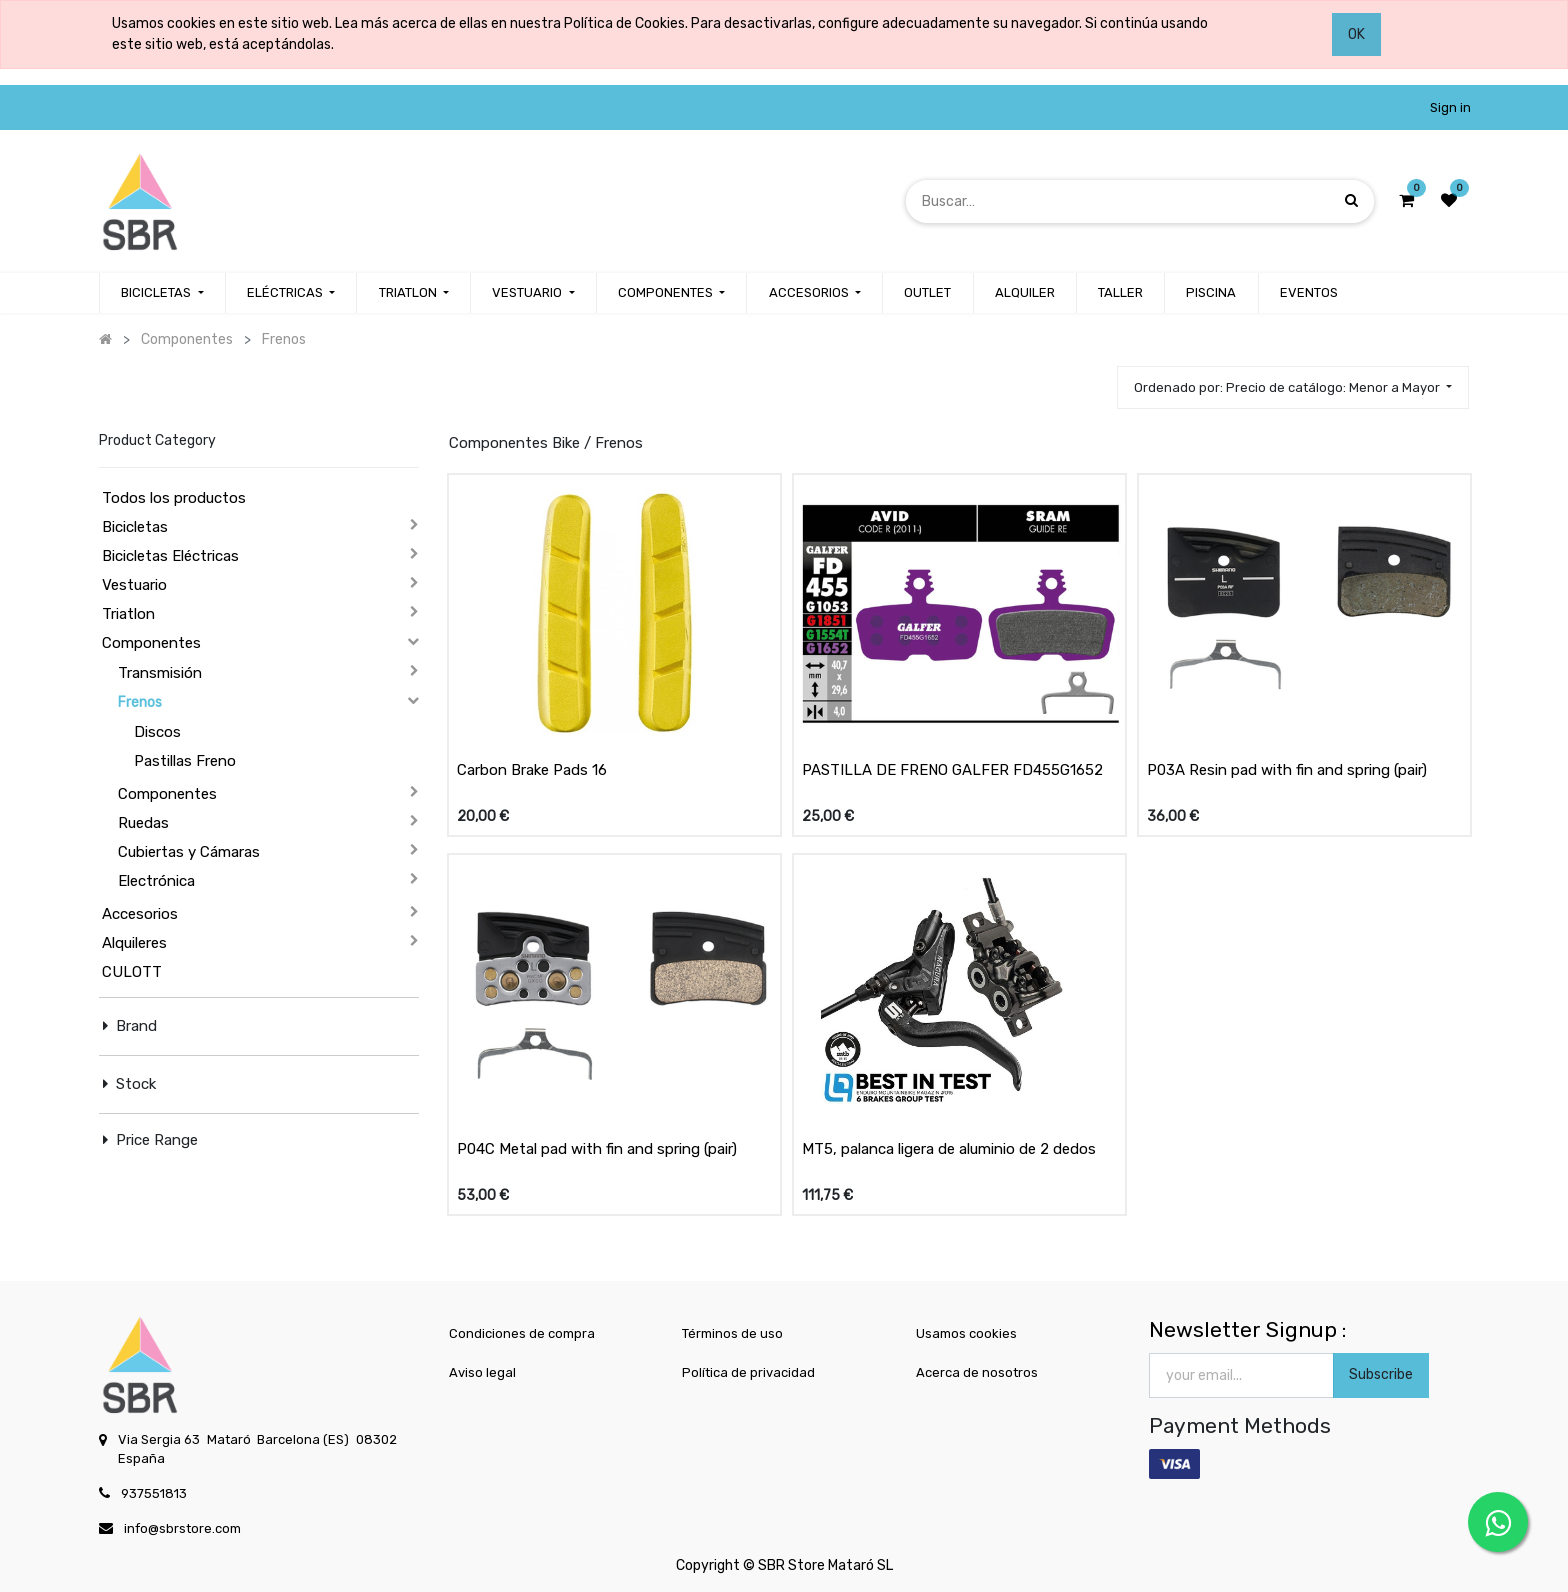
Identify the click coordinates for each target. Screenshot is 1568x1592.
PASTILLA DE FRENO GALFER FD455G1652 (952, 770)
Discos (157, 732)
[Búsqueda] (1351, 200)
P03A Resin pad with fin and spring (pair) (1287, 770)
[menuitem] (927, 293)
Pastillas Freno (185, 761)
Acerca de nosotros (977, 1372)
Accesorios (140, 914)
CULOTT (132, 972)
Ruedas (143, 823)
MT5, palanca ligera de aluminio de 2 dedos (949, 1149)
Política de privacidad (748, 1372)
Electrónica (156, 881)
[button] (1293, 387)
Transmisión (160, 673)
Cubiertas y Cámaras (189, 852)
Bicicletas (135, 527)
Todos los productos (174, 498)
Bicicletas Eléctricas (170, 556)
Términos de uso (732, 1333)
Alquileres (134, 943)
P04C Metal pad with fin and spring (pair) (597, 1149)
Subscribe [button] (1381, 1374)
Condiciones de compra (522, 1333)
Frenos (140, 702)
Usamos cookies (966, 1333)
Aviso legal (482, 1372)
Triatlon (128, 614)
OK (1356, 34)
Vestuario (134, 585)
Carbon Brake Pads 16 (532, 770)
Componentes (151, 643)
